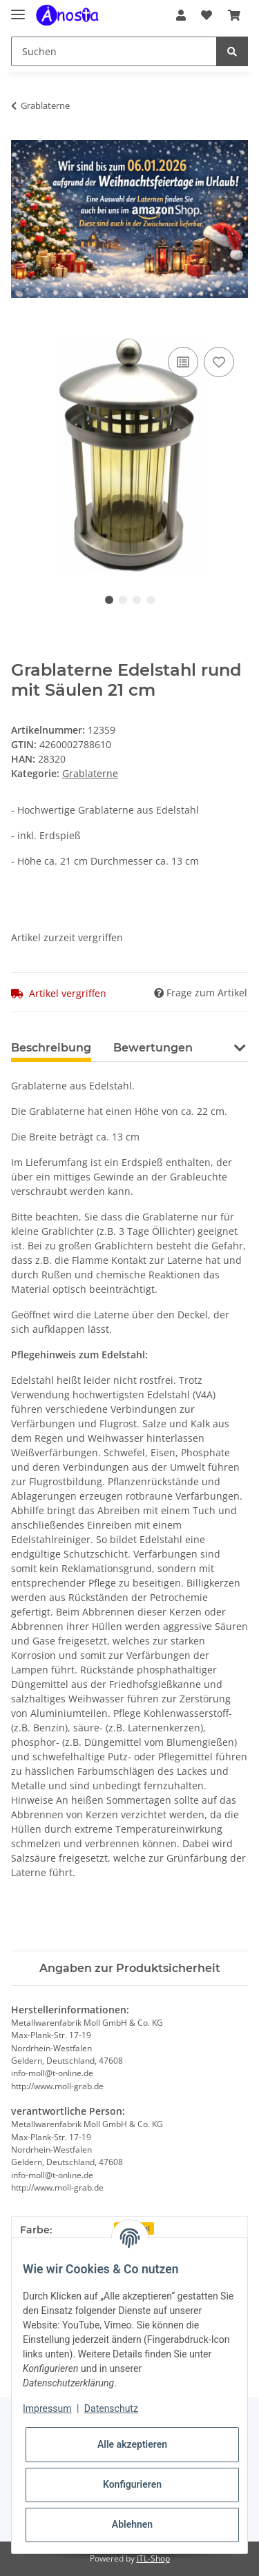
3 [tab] (137, 600)
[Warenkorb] (234, 15)
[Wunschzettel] (206, 15)
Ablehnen (132, 2524)
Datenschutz (111, 2408)
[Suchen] (114, 51)
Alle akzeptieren (132, 2444)
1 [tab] (109, 600)
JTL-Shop (153, 2558)
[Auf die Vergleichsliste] (183, 362)
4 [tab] (150, 600)
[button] (181, 15)
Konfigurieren (132, 2484)
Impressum (47, 2408)
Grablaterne (90, 773)
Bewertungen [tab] (153, 1047)
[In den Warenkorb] (22, 328)
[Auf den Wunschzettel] (219, 362)
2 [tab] (123, 600)
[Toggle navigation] (18, 8)
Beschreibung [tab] (51, 1047)
